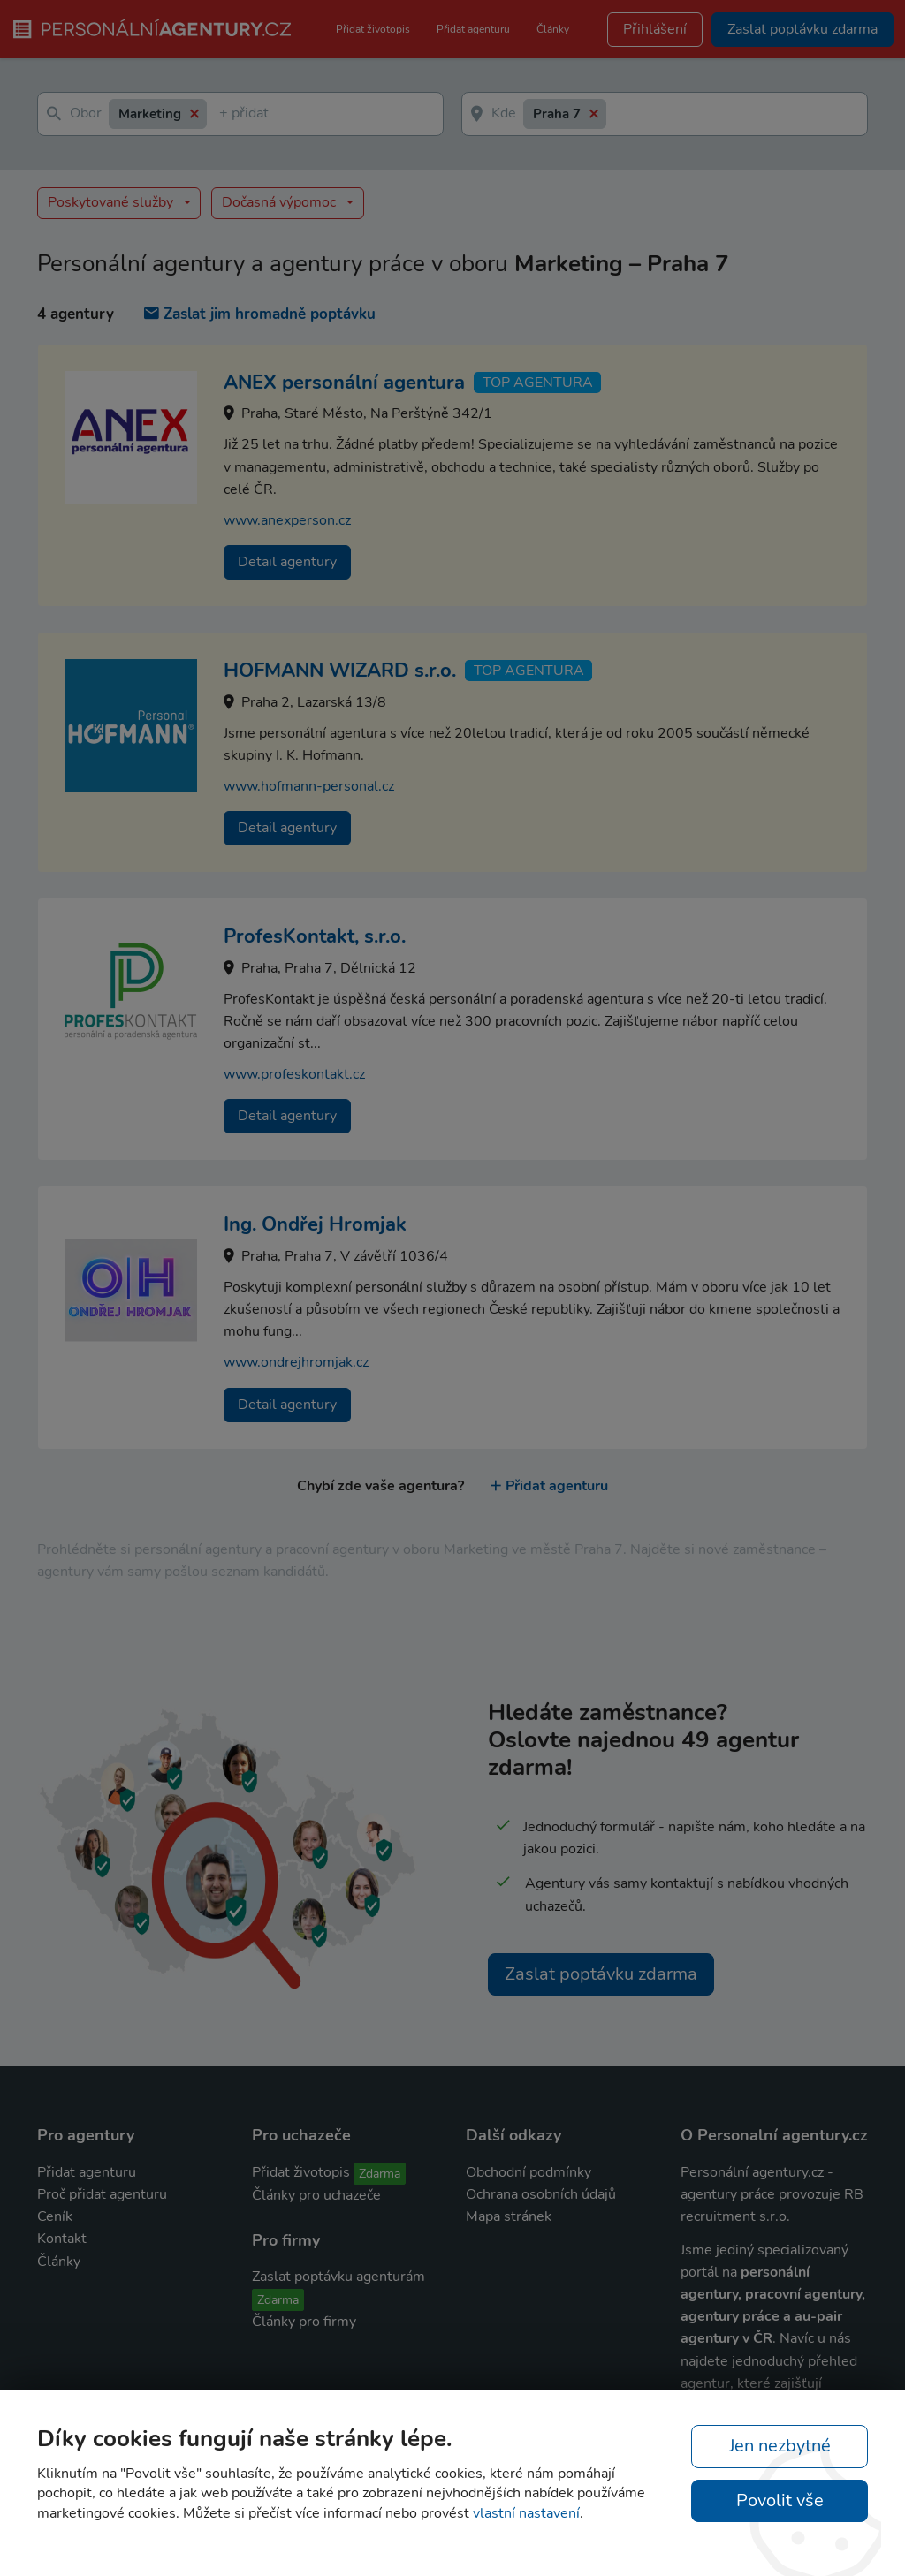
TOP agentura (538, 382)
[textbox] (223, 114)
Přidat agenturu (473, 29)
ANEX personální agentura (344, 382)
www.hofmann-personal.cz (309, 786)
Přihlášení (655, 29)
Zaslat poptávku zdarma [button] (802, 29)
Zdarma (379, 2173)
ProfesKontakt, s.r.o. (315, 936)
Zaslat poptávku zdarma (601, 1974)
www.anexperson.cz (287, 520)
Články (552, 29)
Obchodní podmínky (528, 2172)
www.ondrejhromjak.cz (296, 1362)
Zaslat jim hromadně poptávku (260, 314)
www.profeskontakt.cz (294, 1074)
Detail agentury (287, 562)
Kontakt (62, 2238)
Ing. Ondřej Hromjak (315, 1224)
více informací (338, 2513)
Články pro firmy (304, 2321)
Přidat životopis (373, 29)
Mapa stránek (508, 2216)
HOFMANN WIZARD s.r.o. (340, 670)
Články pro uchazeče (316, 2195)
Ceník (54, 2216)
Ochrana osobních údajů (541, 2194)
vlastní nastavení (526, 2513)
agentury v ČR (726, 2338)
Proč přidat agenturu (102, 2194)
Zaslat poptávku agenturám (338, 2276)
